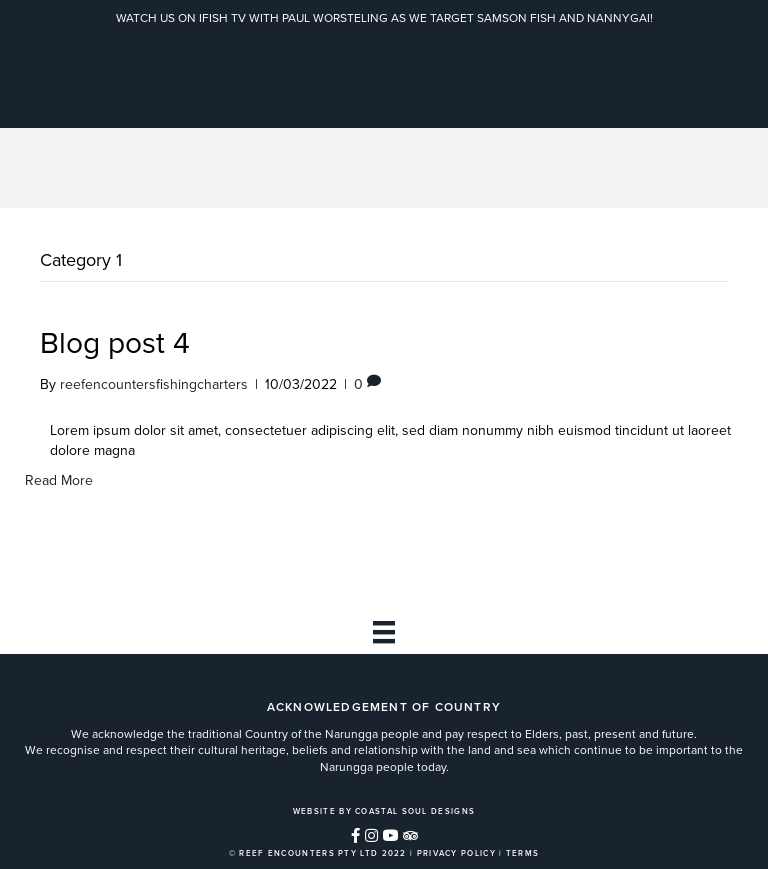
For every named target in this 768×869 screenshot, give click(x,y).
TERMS (523, 853)
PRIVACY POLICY (456, 853)
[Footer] (384, 632)
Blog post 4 (115, 343)
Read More (59, 480)
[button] (355, 835)
